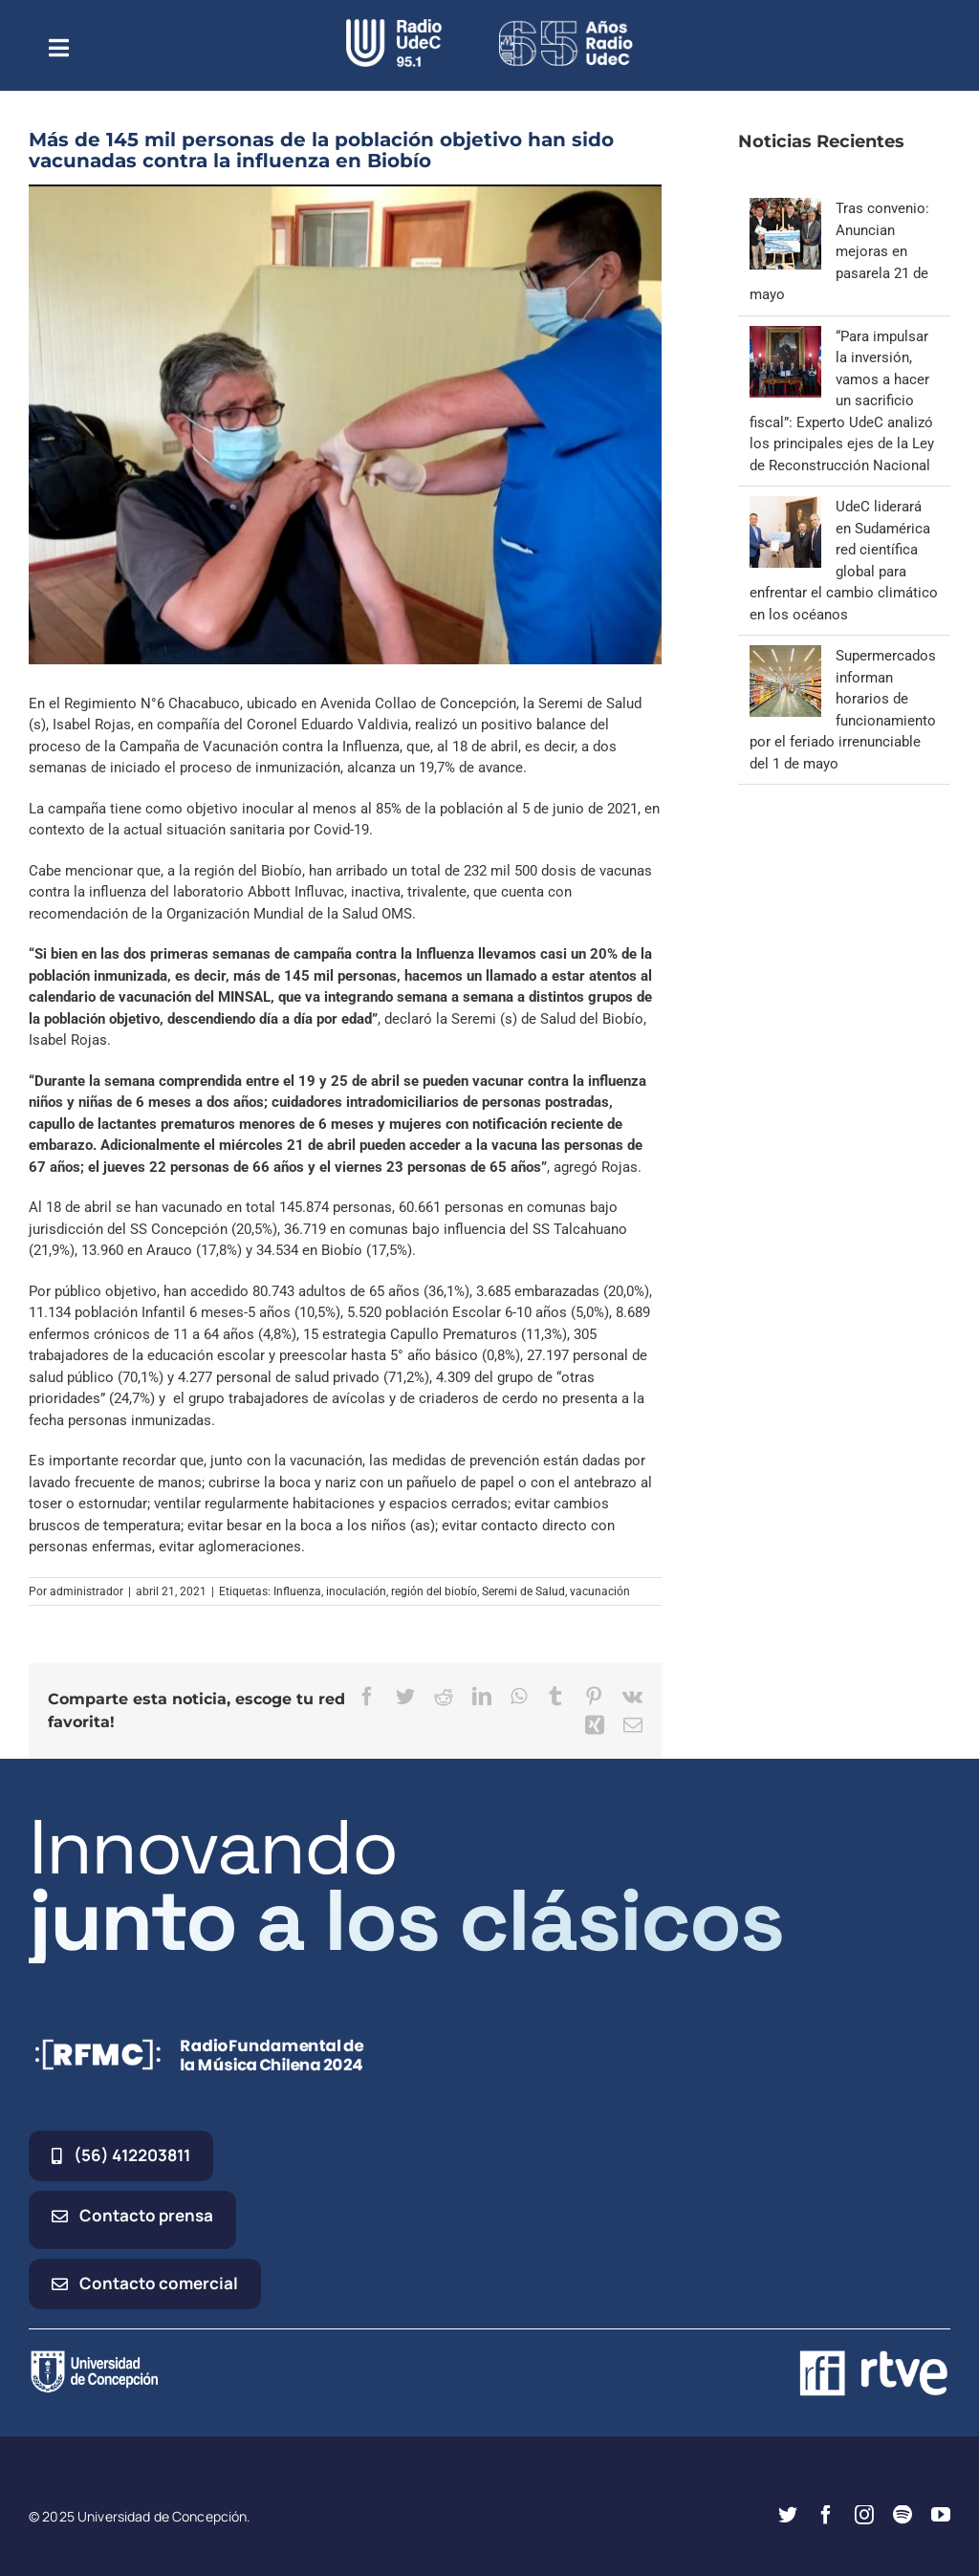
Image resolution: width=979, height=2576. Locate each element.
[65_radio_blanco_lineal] (566, 25)
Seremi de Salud (523, 1591)
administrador (86, 1591)
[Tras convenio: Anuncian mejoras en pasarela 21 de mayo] (785, 208)
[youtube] (940, 2514)
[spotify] (902, 2514)
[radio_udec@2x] (394, 25)
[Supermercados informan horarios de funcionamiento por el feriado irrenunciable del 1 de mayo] (785, 655)
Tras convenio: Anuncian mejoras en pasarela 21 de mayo (839, 251)
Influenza (297, 1591)
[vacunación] (345, 424)
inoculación (356, 1591)
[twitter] (787, 2514)
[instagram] (864, 2514)
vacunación (600, 1591)
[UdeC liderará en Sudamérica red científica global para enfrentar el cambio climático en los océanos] (785, 506)
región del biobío (434, 1591)
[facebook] (826, 2514)
